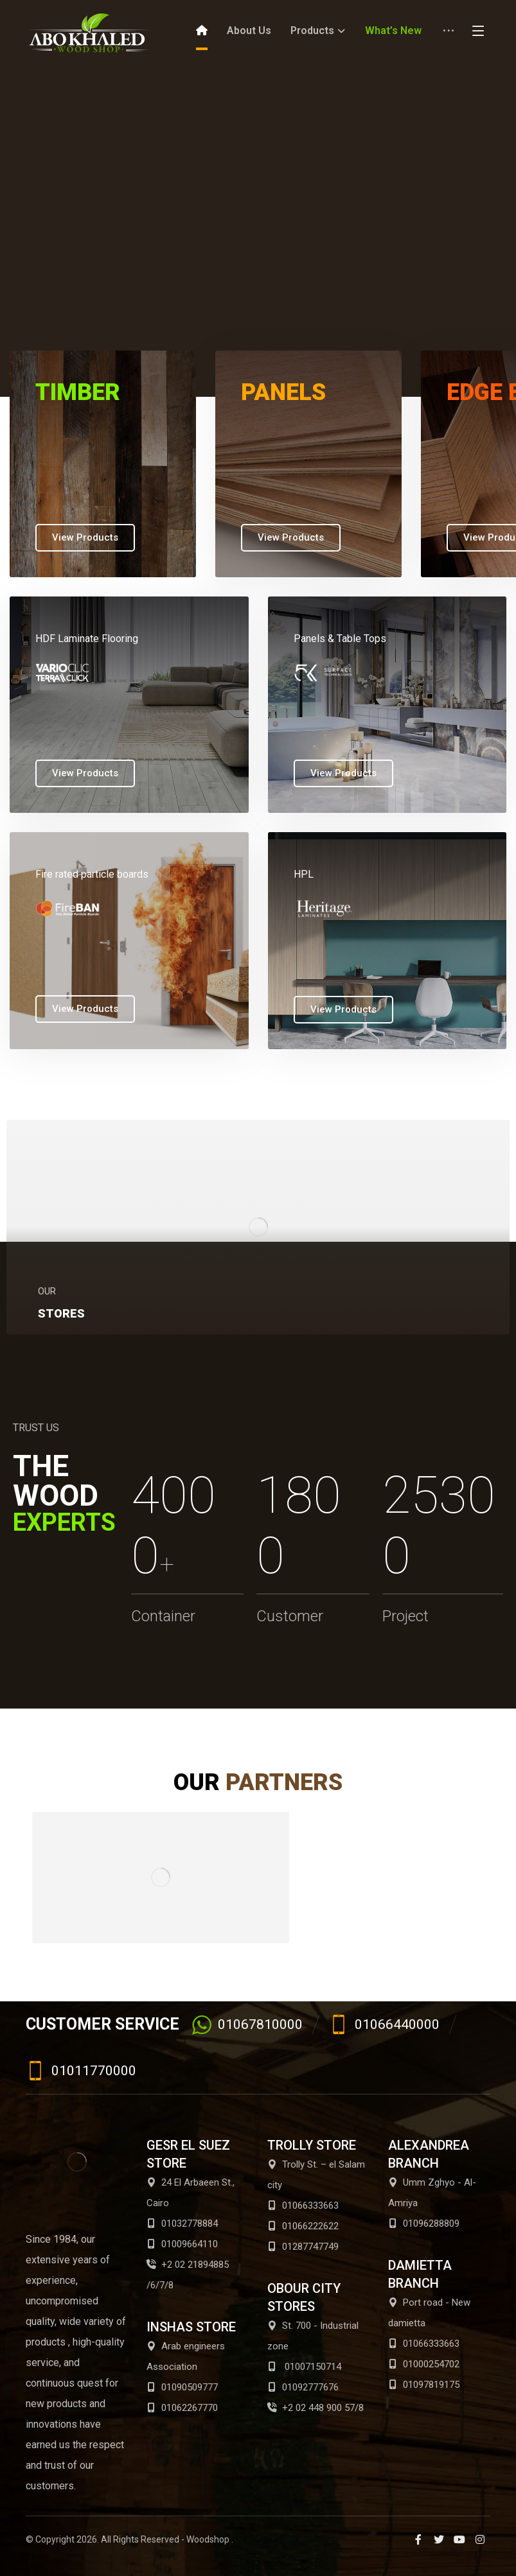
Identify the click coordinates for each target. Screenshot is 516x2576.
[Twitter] (439, 2539)
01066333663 (303, 2205)
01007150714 (304, 2366)
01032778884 (182, 2223)
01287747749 (303, 2246)
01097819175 (423, 2384)
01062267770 (182, 2408)
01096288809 (423, 2223)
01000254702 (423, 2364)
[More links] (448, 35)
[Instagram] (480, 2539)
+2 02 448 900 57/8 (315, 2408)
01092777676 (303, 2387)
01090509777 (182, 2387)
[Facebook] (418, 2539)
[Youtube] (459, 2539)
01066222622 (303, 2226)
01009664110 (182, 2244)
